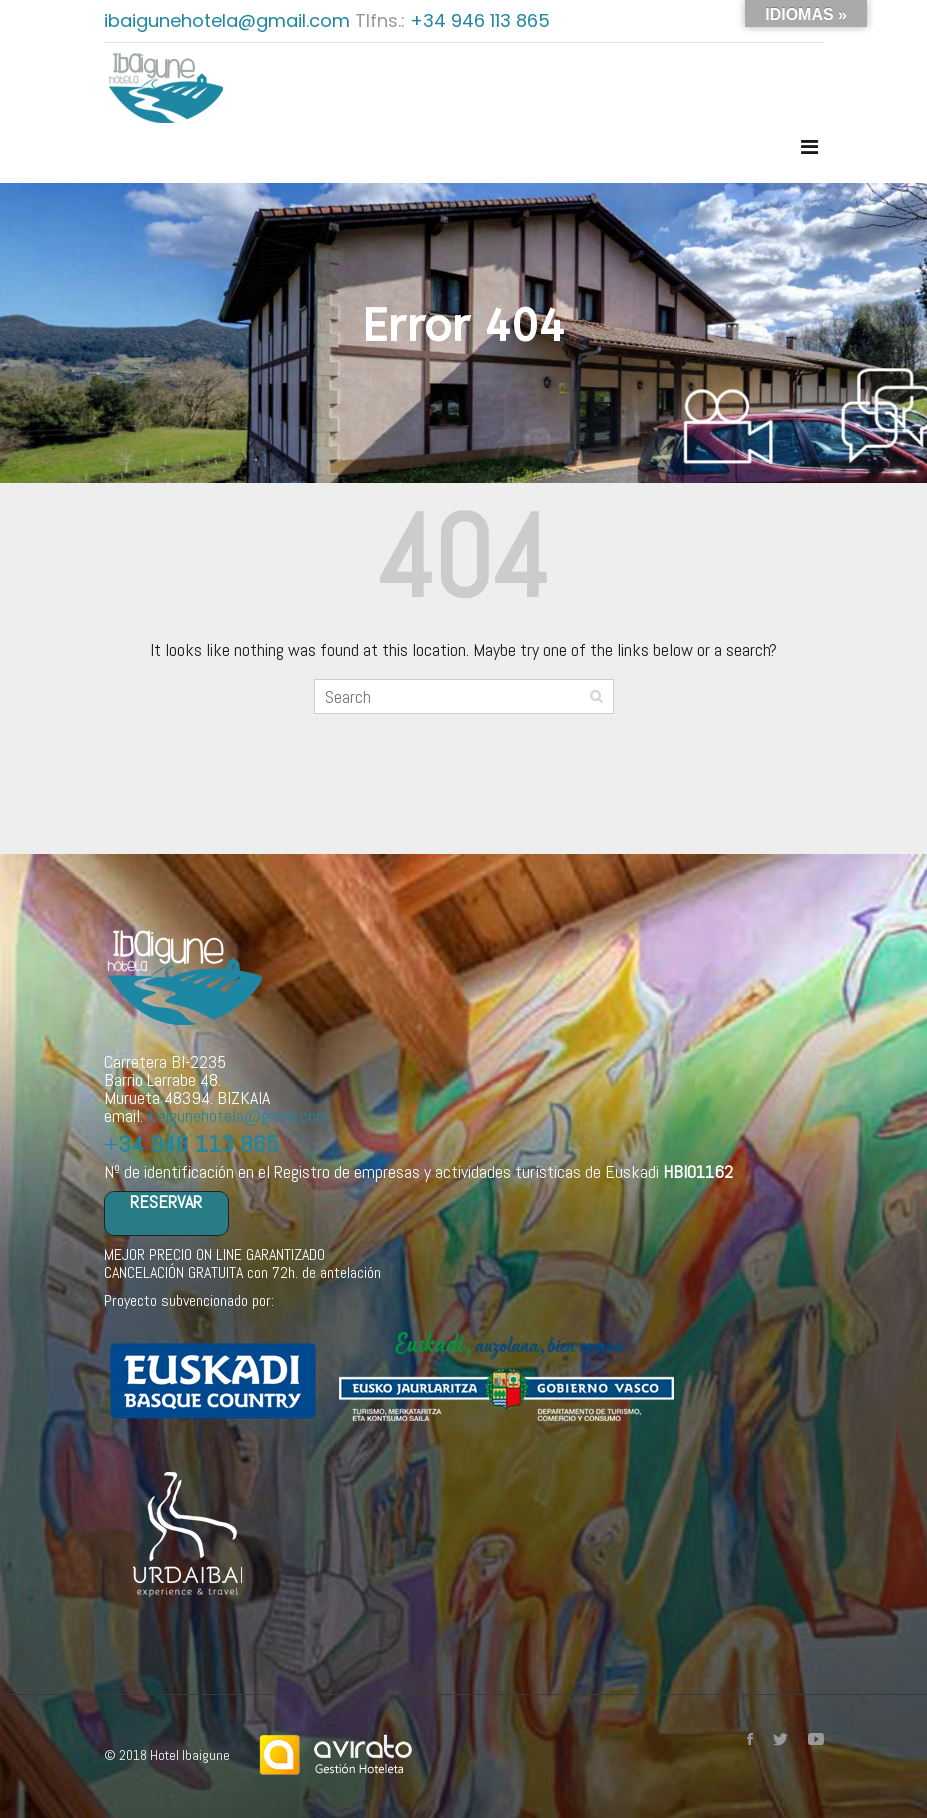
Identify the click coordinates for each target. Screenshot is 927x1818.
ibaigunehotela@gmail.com (229, 20)
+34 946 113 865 (480, 20)
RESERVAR (166, 1202)
